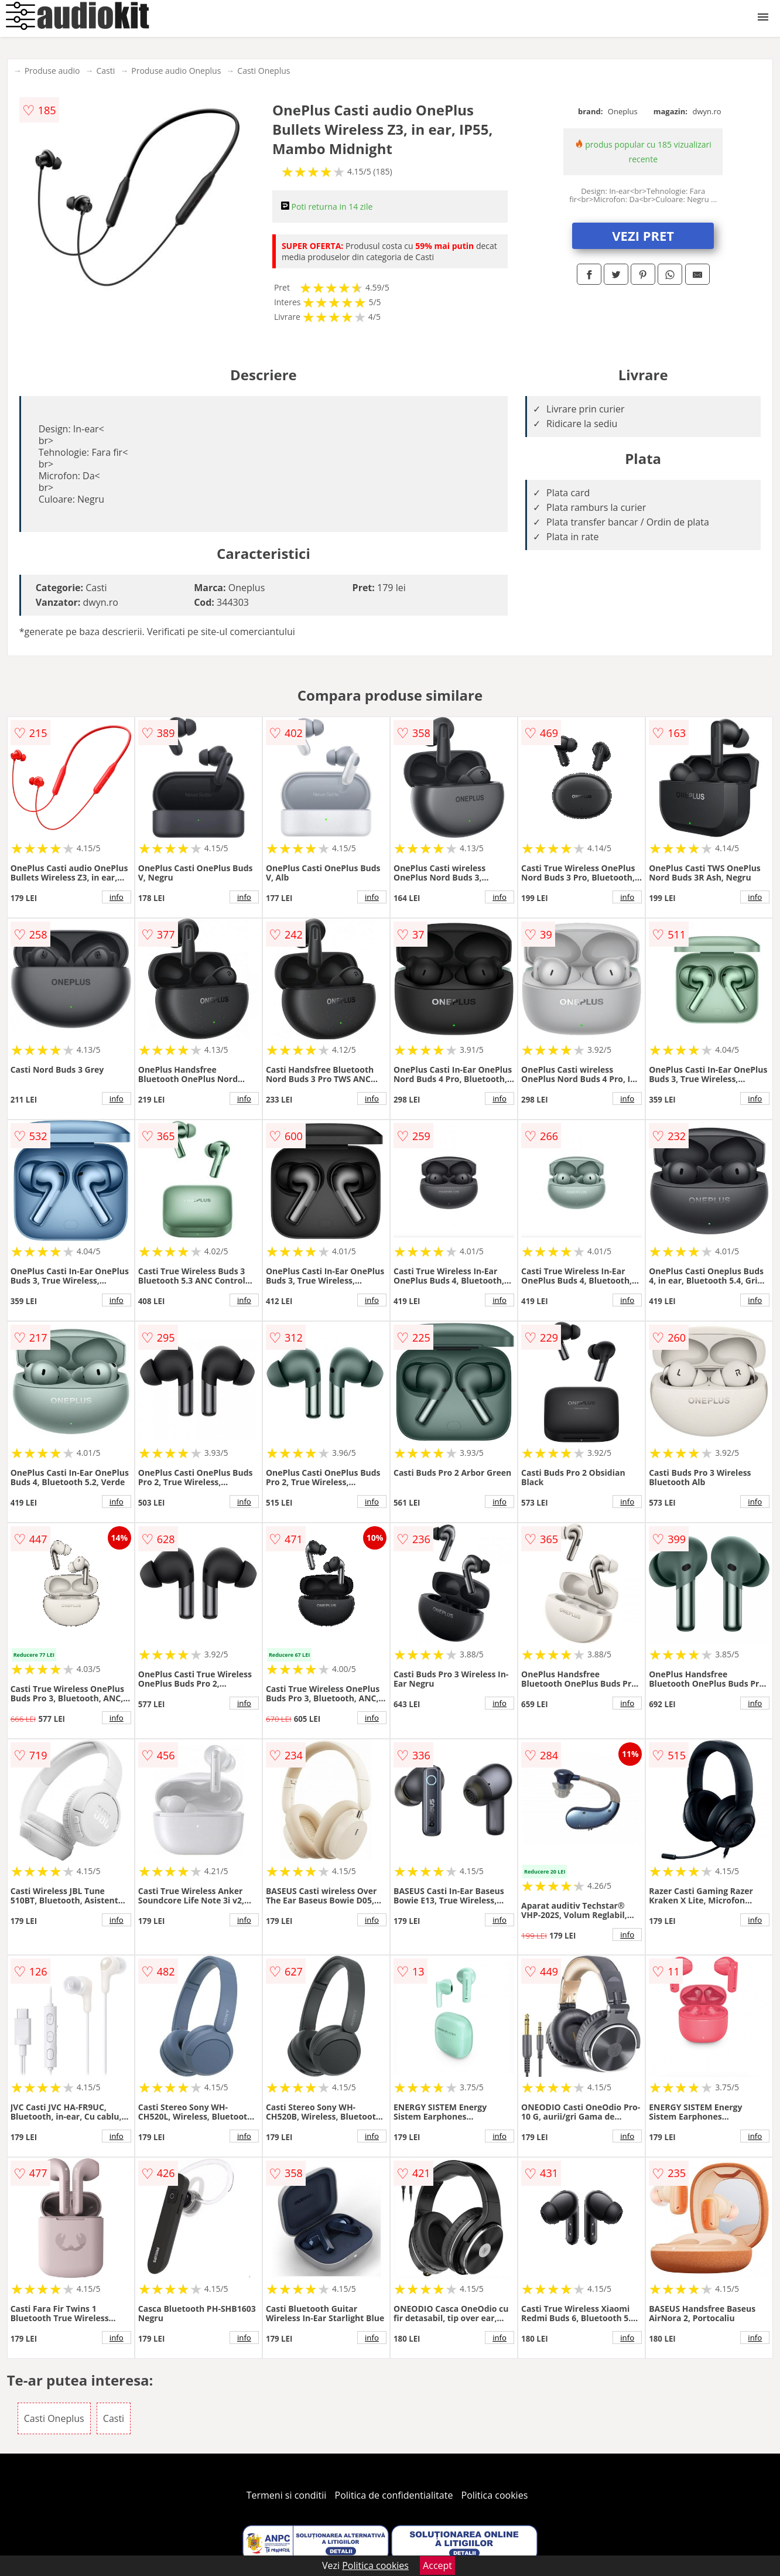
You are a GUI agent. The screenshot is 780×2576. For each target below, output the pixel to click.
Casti (105, 70)
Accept (437, 2565)
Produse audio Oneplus (176, 70)
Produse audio (52, 70)
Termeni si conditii (287, 2495)
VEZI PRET (643, 235)
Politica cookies (494, 2495)
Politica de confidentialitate (394, 2495)
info (117, 897)
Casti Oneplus (263, 70)
